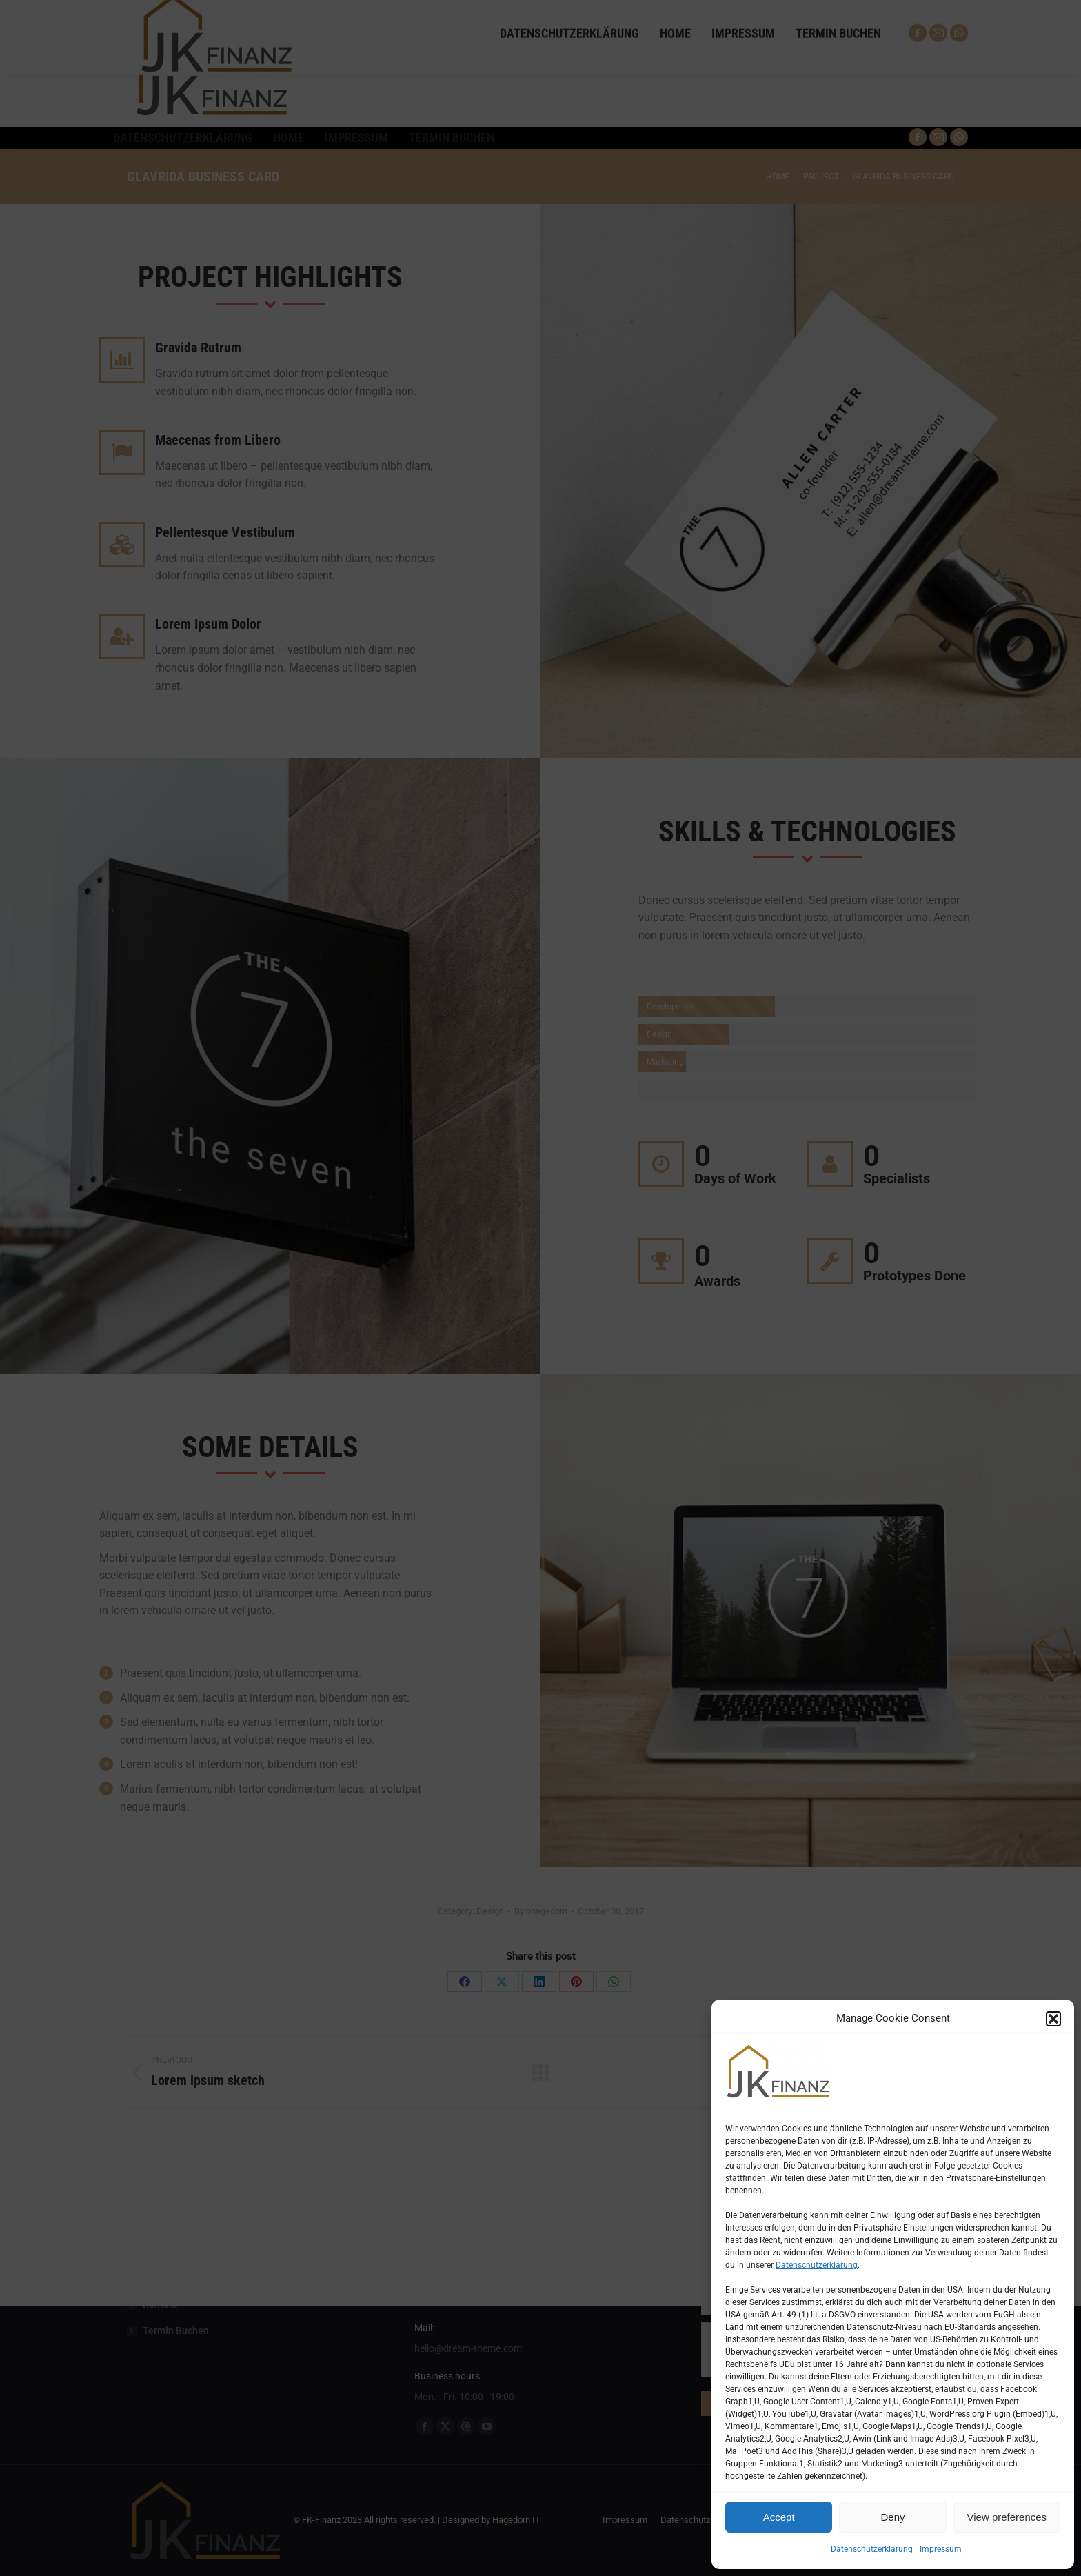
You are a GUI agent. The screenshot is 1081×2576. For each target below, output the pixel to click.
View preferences (1007, 2517)
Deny (892, 2517)
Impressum (941, 2549)
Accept (779, 2517)
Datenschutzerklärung (817, 2265)
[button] (1053, 2019)
